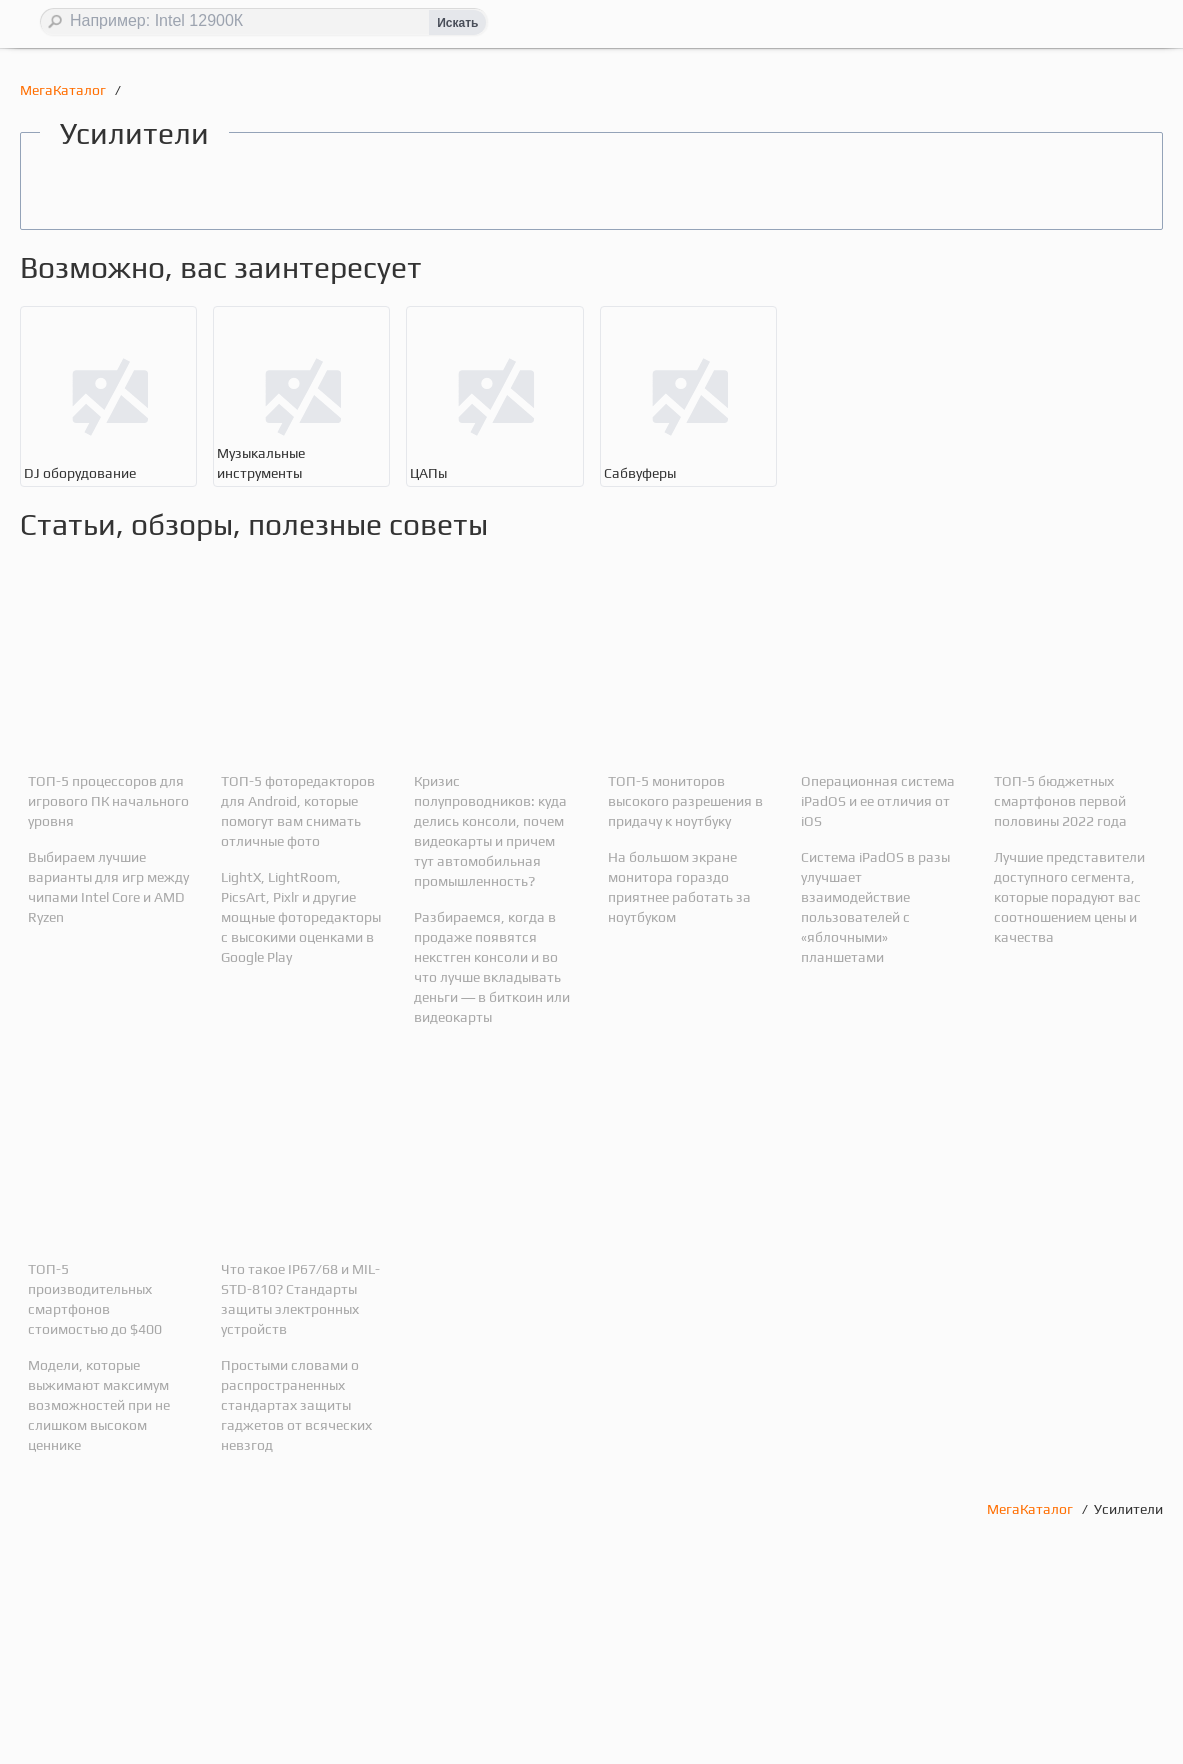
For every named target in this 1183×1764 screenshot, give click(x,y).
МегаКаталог (64, 90)
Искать (457, 23)
